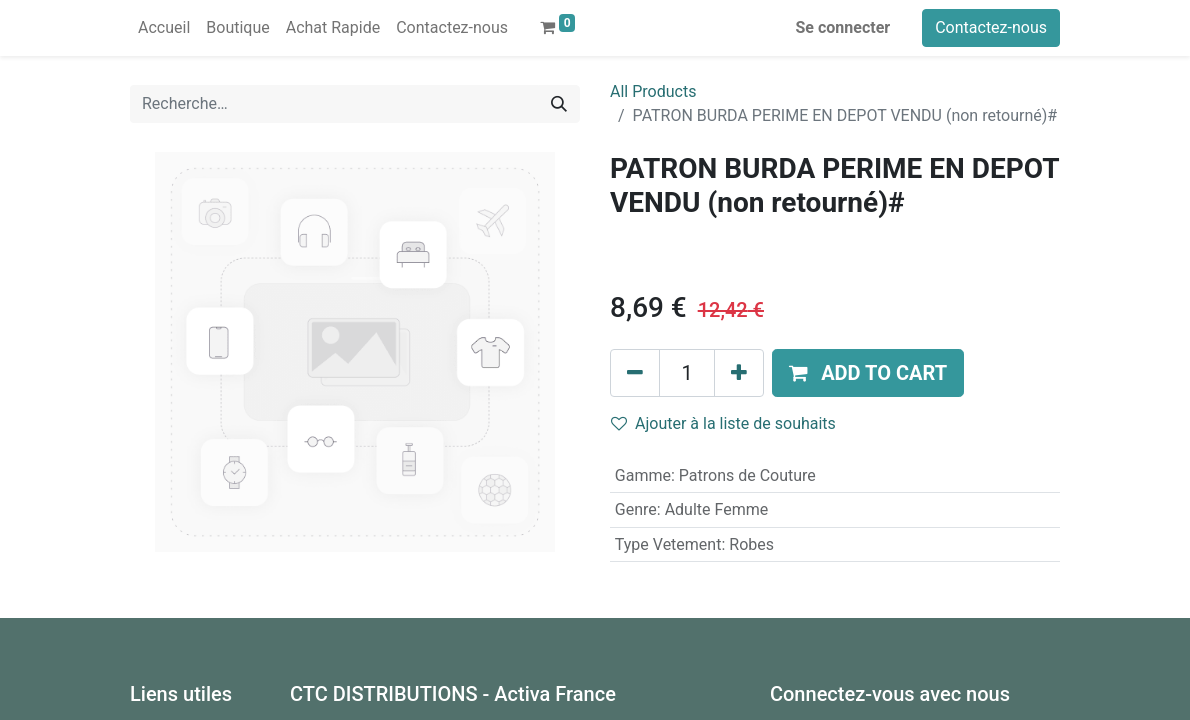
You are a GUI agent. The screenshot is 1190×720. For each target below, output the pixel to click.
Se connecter (843, 27)
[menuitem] (164, 28)
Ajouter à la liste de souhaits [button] (723, 423)
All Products (653, 91)
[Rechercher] (559, 104)
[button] (868, 373)
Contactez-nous (991, 27)
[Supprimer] (635, 373)
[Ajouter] (739, 373)
